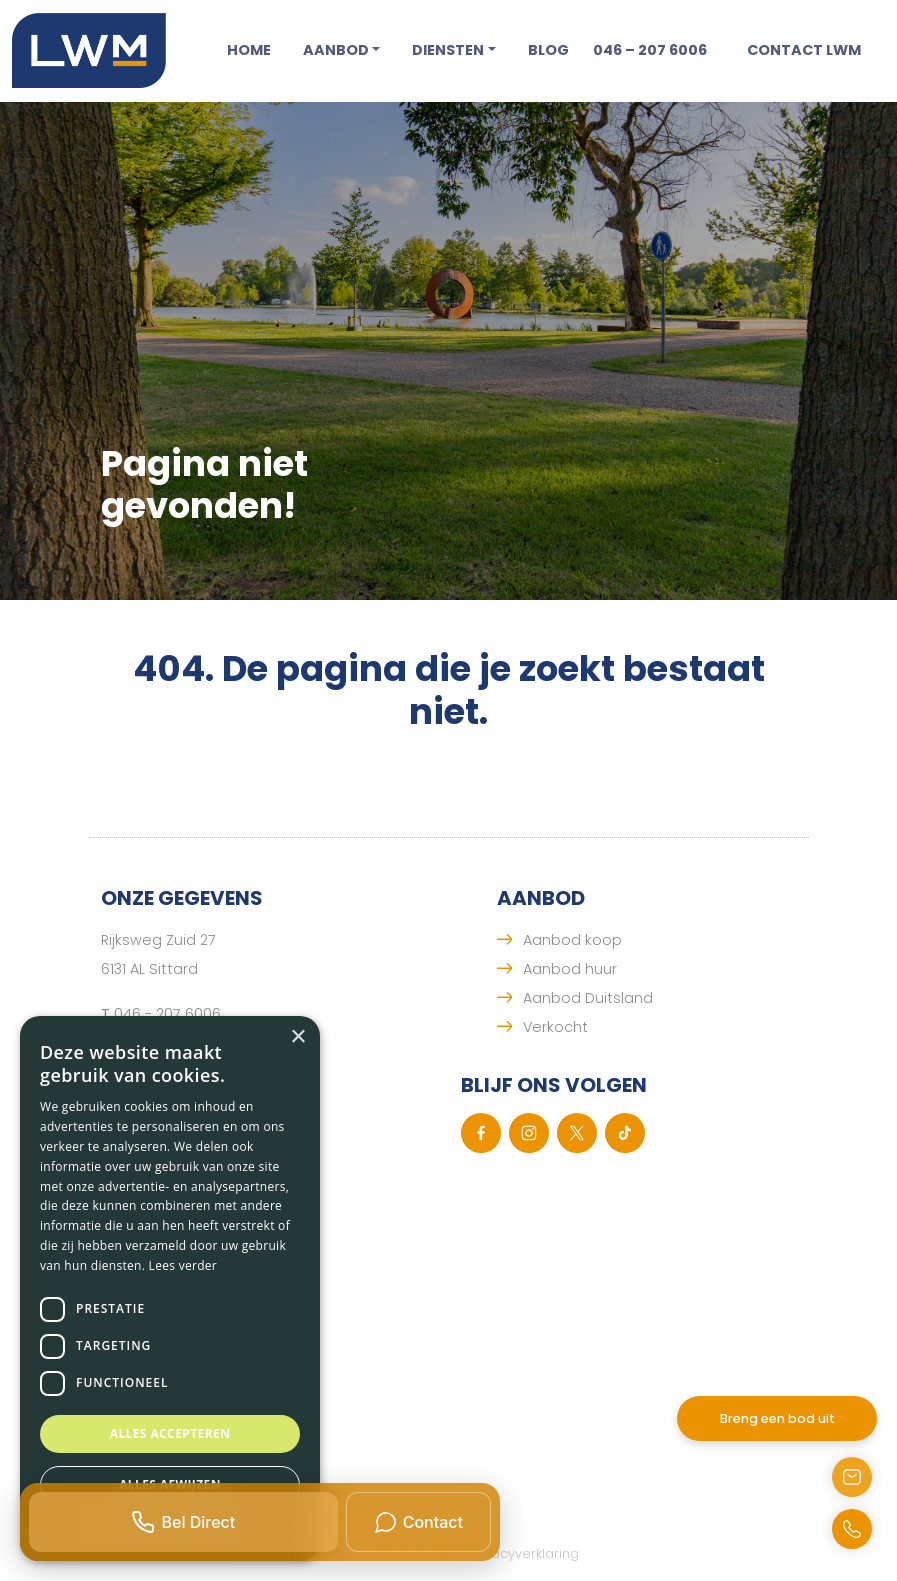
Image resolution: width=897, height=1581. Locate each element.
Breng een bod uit (777, 1418)
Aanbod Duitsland (588, 998)
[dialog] (170, 1288)
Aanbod (336, 50)
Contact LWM (804, 50)
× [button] (297, 1037)
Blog (548, 50)
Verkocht (555, 1027)
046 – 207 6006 (650, 50)
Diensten (448, 50)
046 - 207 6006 (167, 1014)
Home (249, 50)
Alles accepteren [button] (170, 1433)
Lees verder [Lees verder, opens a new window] (183, 1265)
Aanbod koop (572, 940)
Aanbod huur (570, 969)
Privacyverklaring (524, 1553)
